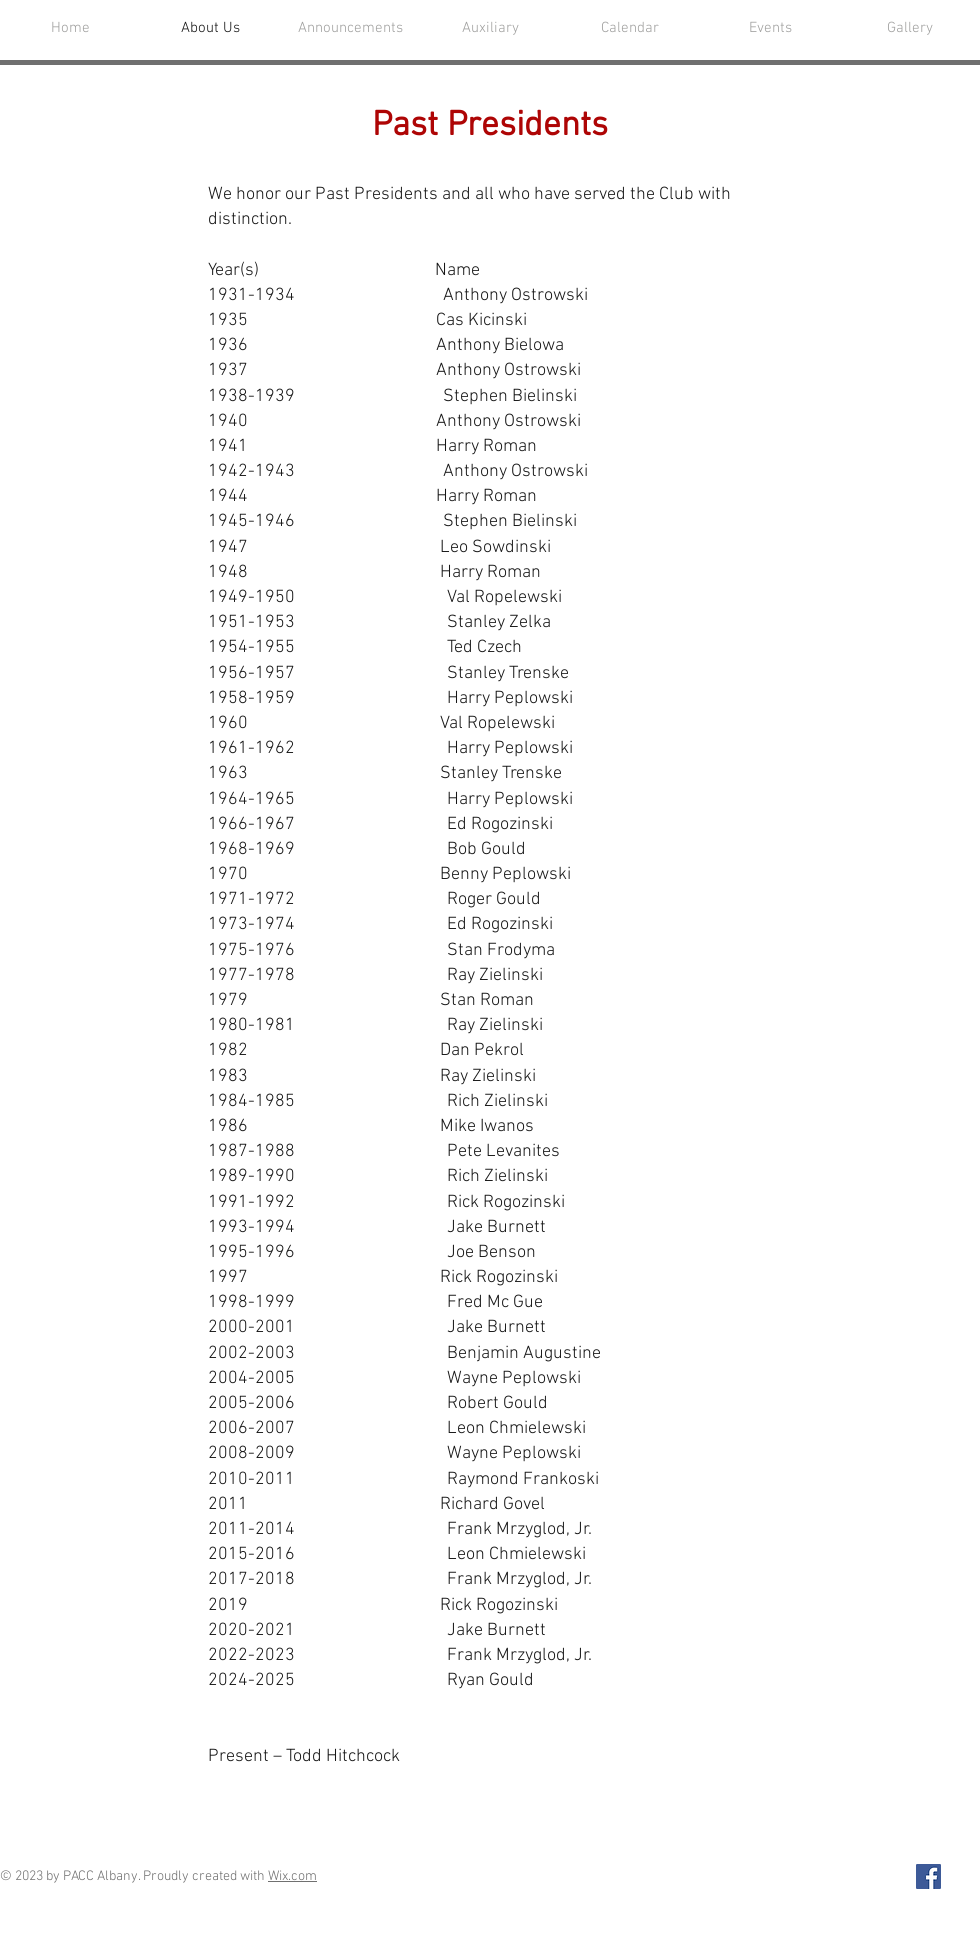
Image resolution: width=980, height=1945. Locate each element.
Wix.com (292, 1876)
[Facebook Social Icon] (928, 1876)
